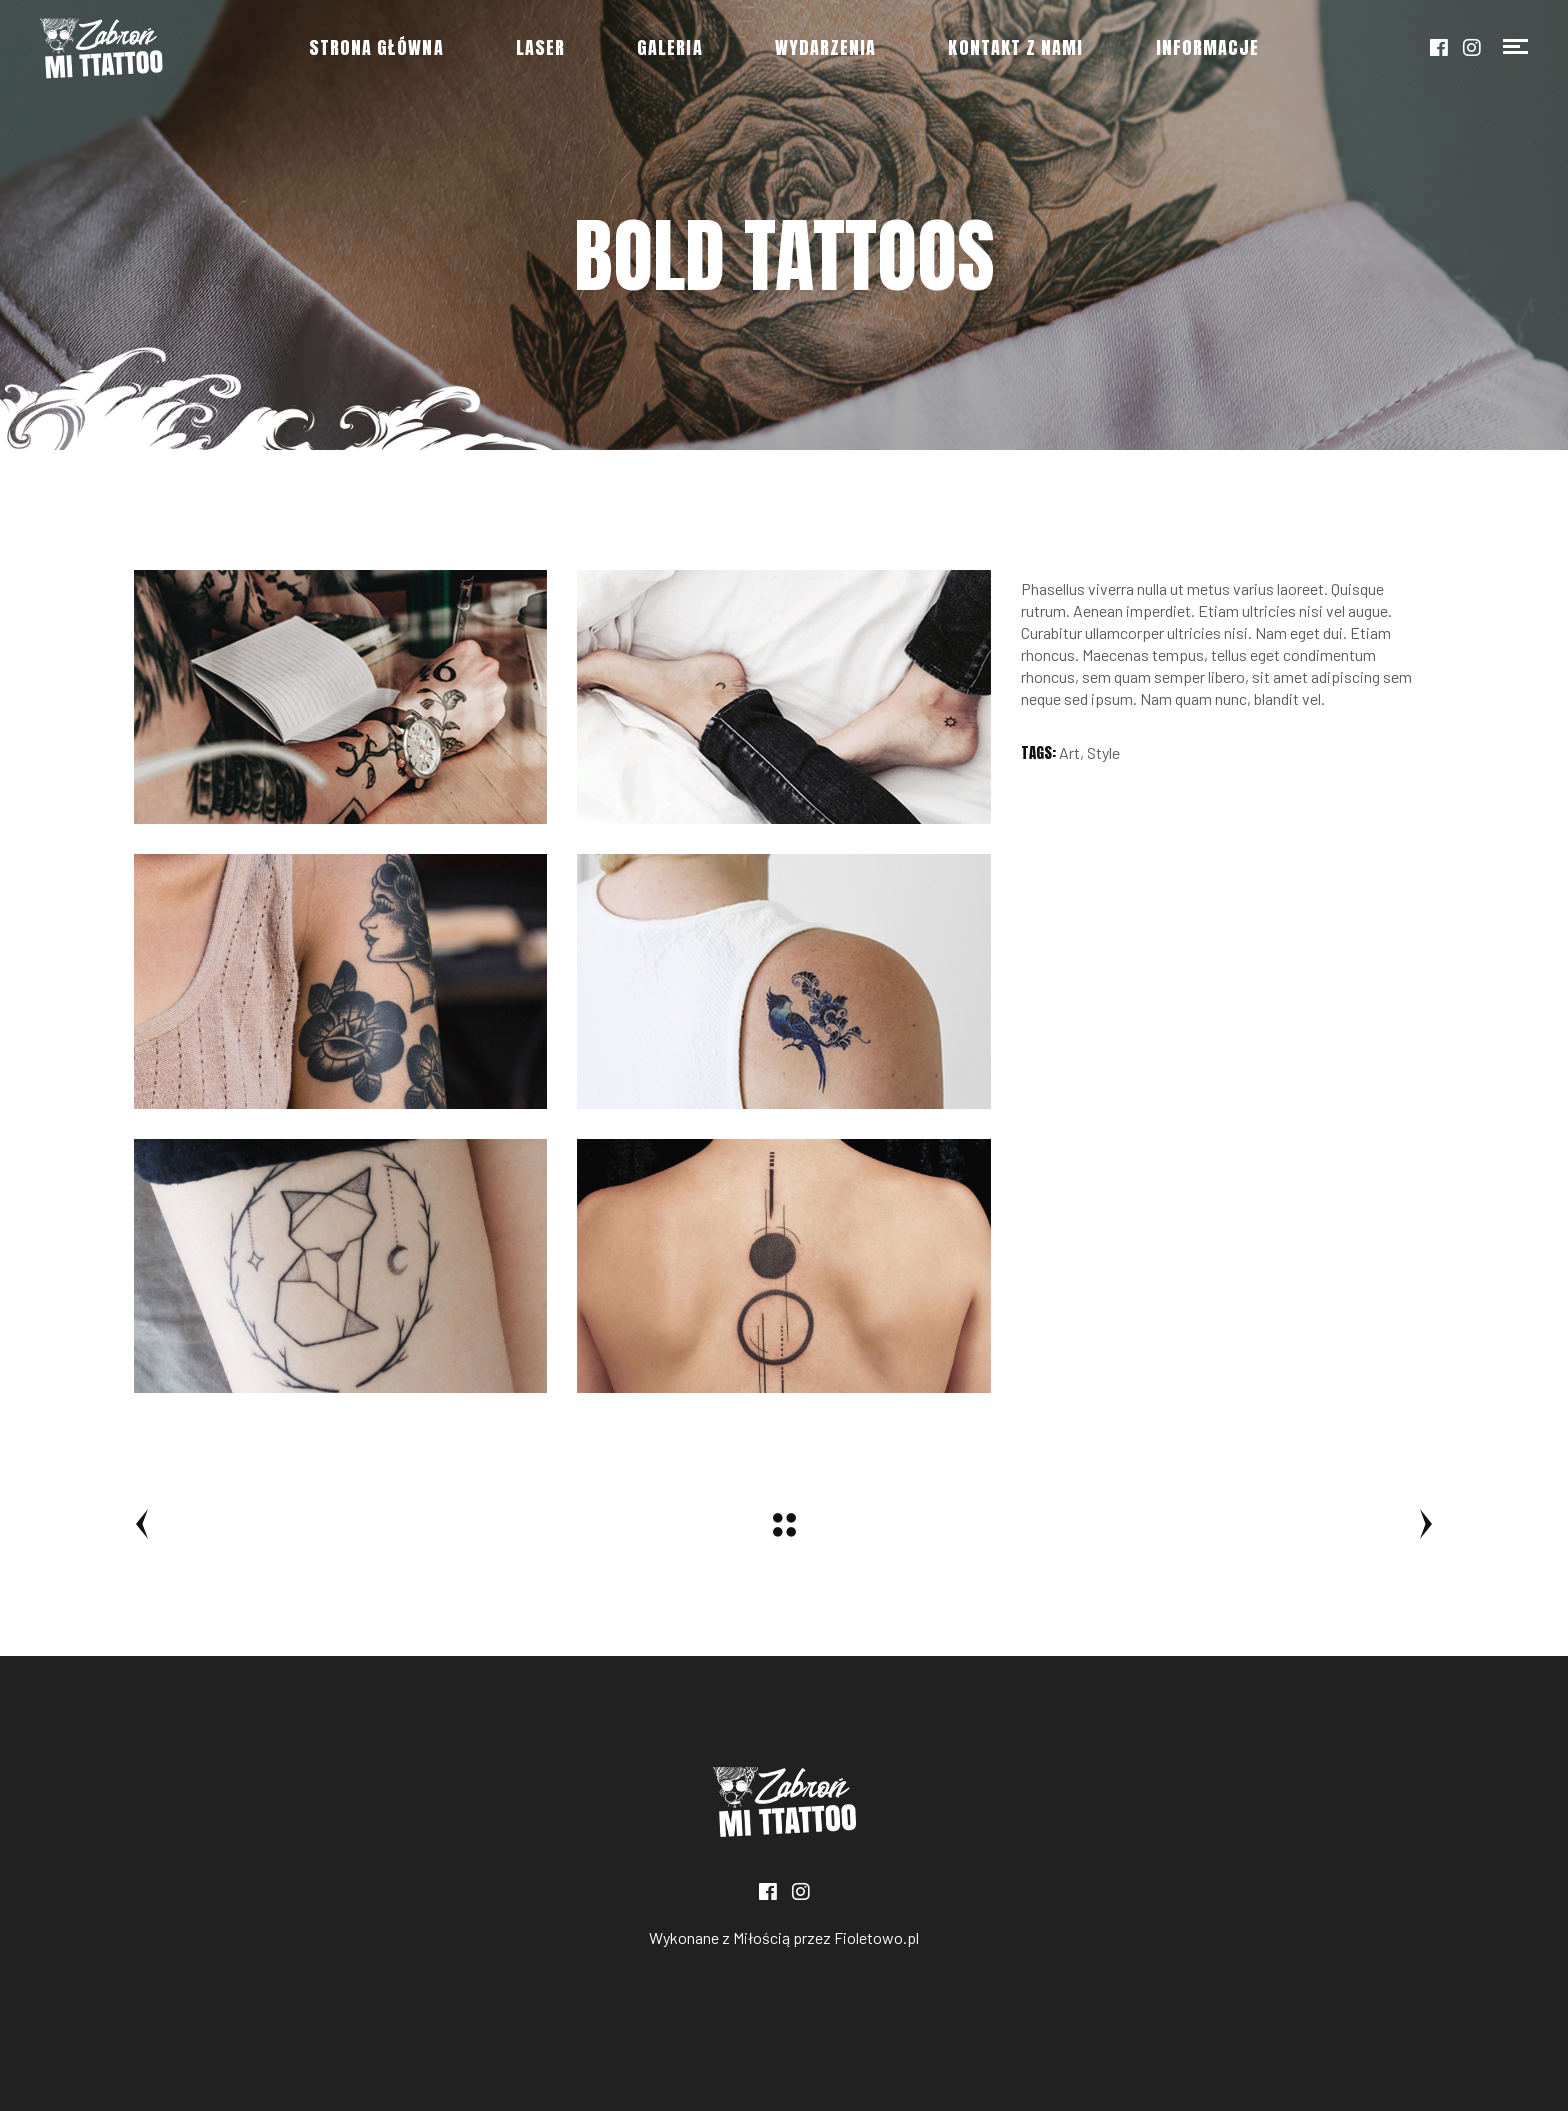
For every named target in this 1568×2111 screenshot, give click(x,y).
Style (1103, 752)
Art (1069, 752)
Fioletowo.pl (876, 1937)
